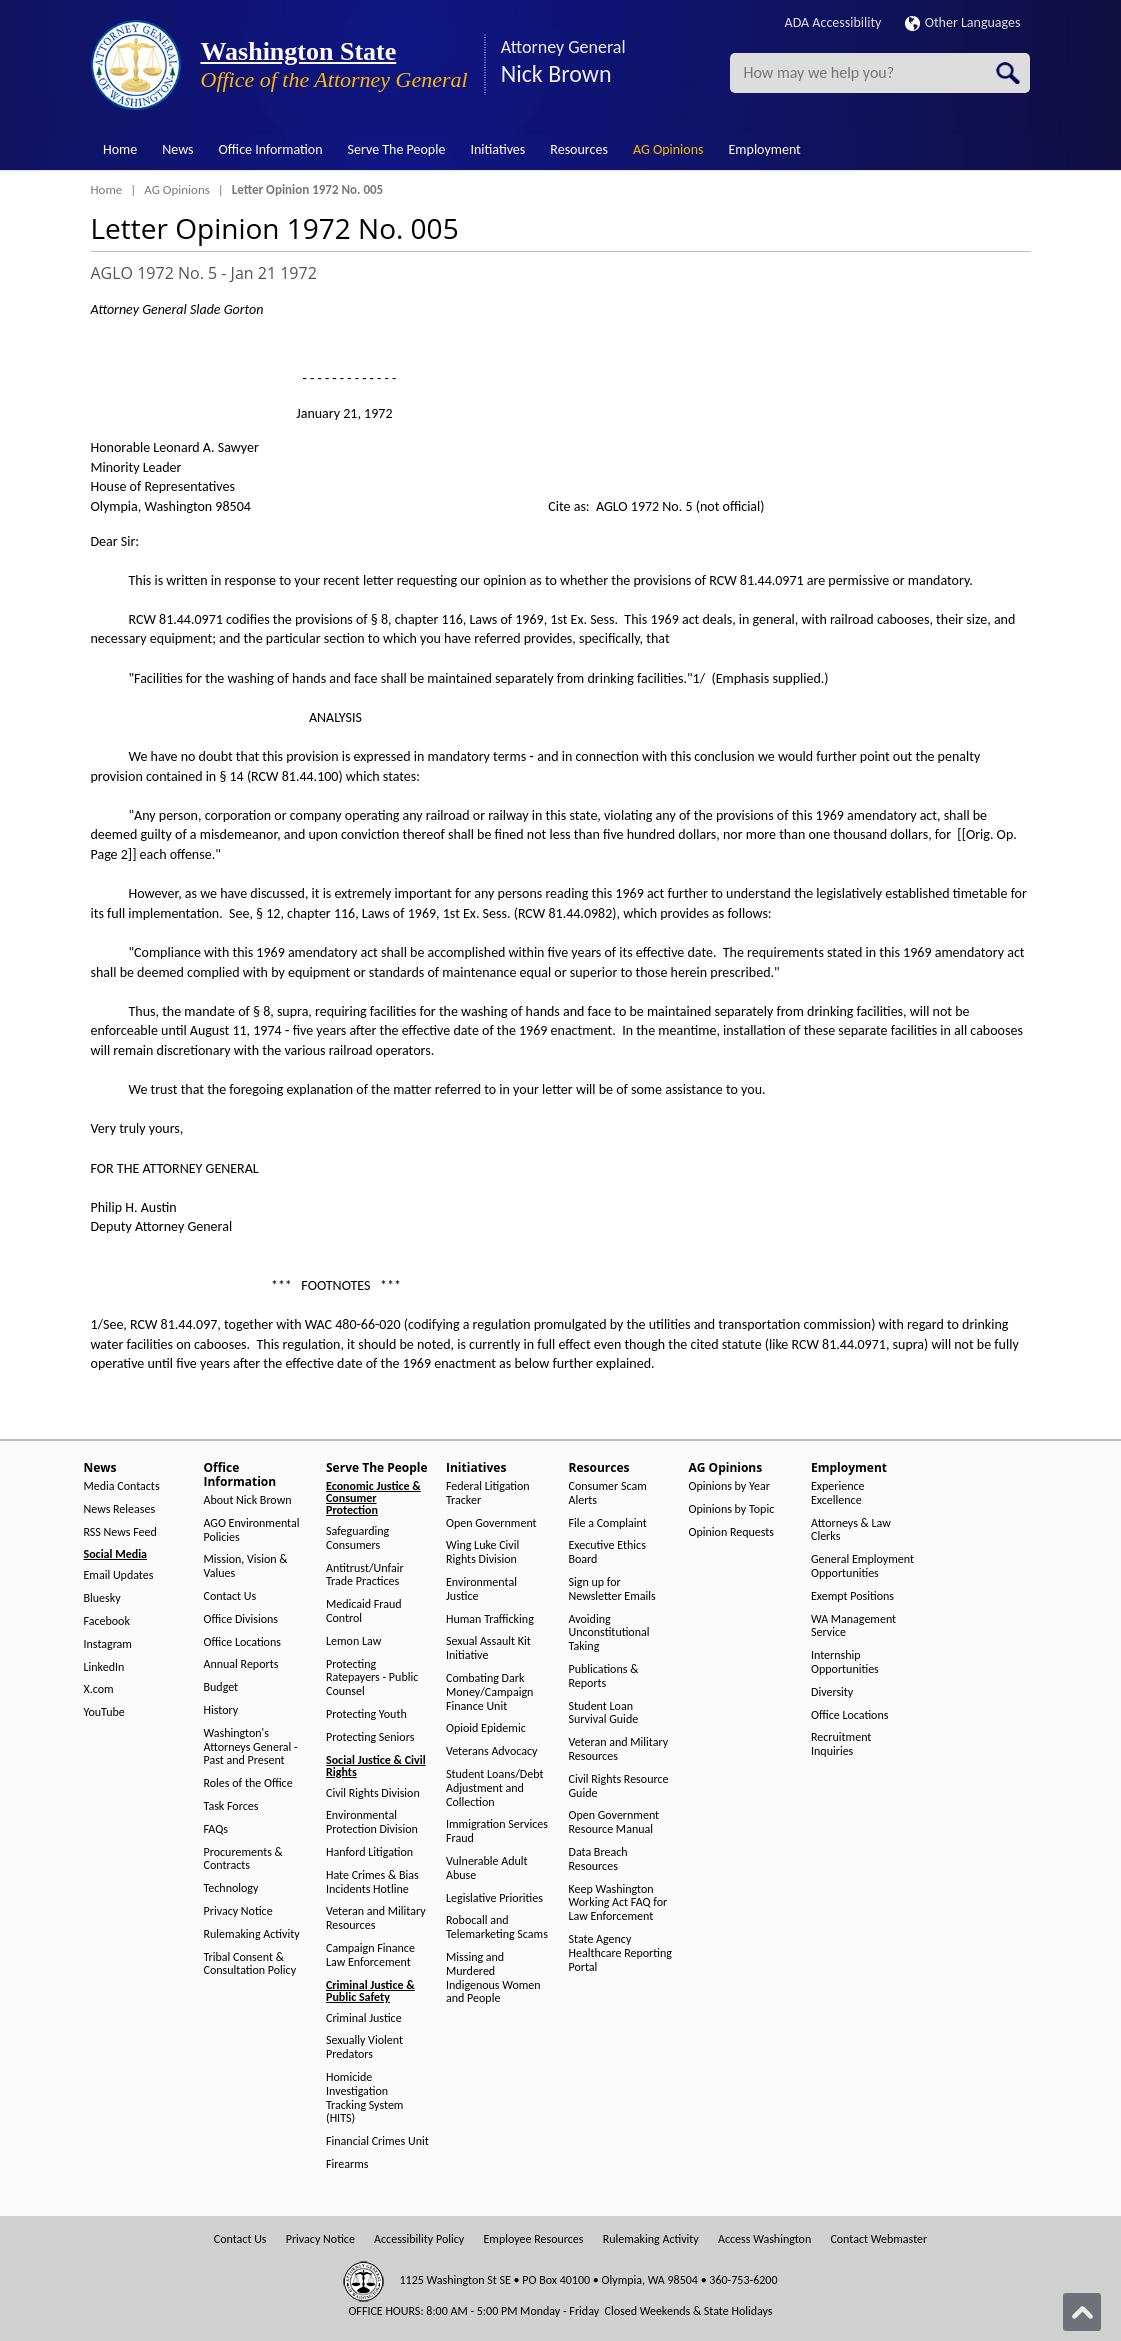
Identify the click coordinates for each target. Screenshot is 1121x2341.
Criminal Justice (364, 2018)
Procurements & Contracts (243, 1859)
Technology (231, 1888)
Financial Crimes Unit (377, 2141)
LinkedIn (104, 1667)
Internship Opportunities (845, 1662)
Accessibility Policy (419, 2239)
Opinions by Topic (732, 1509)
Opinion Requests (732, 1532)
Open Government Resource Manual (614, 1822)
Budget (221, 1687)
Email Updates (119, 1575)
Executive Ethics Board (607, 1552)
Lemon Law (353, 1641)
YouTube (104, 1712)
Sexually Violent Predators (364, 2047)
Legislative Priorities (494, 1898)
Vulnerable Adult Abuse (487, 1868)
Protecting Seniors (370, 1737)
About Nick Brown (248, 1500)
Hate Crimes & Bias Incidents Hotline (372, 1882)
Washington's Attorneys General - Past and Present (251, 1747)
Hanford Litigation (369, 1852)
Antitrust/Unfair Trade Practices (365, 1575)
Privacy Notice (238, 1911)
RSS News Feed (120, 1532)
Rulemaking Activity (252, 1934)
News (177, 149)
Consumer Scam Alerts (608, 1493)
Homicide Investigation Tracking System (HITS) (364, 2098)
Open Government (491, 1523)
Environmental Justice (481, 1589)
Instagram (108, 1644)
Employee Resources (533, 2239)
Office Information (271, 149)
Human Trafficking (490, 1619)
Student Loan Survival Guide (604, 1713)
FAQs (216, 1829)
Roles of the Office (248, 1783)
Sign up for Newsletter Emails (612, 1589)
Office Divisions (241, 1619)
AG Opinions (668, 149)
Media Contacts (122, 1486)
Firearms (347, 2164)
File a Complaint (608, 1523)
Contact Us (230, 1596)
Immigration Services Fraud (497, 1831)
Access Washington (764, 2239)
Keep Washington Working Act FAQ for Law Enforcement (618, 1903)
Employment (765, 149)
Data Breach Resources (598, 1859)
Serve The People (397, 149)
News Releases (120, 1509)
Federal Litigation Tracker (488, 1493)
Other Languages (963, 22)
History (221, 1710)
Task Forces (231, 1806)
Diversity (832, 1692)
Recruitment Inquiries (841, 1744)
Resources (579, 149)
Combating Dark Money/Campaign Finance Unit (489, 1692)
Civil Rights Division (373, 1793)
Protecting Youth (366, 1714)
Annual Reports (241, 1664)
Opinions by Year (729, 1486)
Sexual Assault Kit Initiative (488, 1648)
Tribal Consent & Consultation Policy (250, 1964)
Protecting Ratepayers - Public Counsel (372, 1678)
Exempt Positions (852, 1596)
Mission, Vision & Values (246, 1566)
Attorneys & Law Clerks (851, 1530)
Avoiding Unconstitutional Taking (609, 1633)
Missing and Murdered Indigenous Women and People (493, 1978)
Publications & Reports (604, 1676)
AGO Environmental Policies (252, 1530)
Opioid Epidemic (486, 1728)
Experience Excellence (838, 1493)
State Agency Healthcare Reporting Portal (620, 1953)
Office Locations (242, 1642)
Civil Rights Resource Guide (619, 1786)
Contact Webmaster (878, 2239)
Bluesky (102, 1598)
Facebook (107, 1621)
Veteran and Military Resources (376, 1918)
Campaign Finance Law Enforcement (370, 1955)
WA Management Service (853, 1626)
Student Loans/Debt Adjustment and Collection (494, 1788)
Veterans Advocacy (492, 1751)
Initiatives (497, 149)
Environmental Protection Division (372, 1822)
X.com (99, 1689)
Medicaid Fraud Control (364, 1611)
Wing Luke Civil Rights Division (482, 1552)
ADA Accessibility (833, 22)
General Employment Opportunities (862, 1566)
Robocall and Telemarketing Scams (497, 1927)
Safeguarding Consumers (357, 1538)
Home (120, 149)
